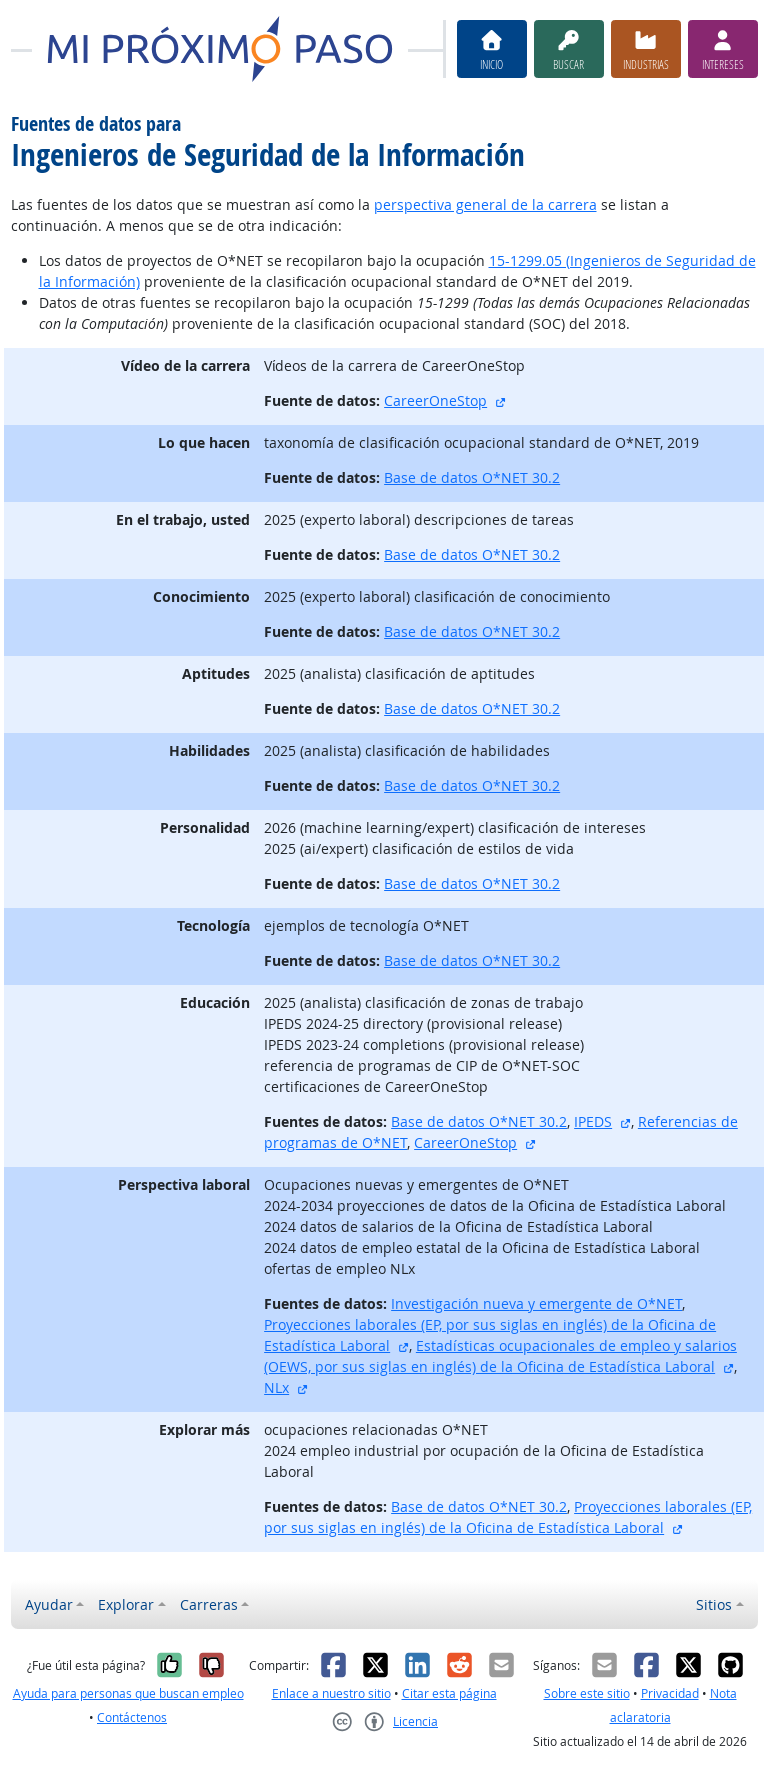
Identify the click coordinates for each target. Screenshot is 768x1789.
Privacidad (670, 1693)
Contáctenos (132, 1717)
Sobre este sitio (587, 1693)
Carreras (209, 1604)
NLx (276, 1387)
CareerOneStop (435, 400)
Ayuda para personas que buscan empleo (128, 1693)
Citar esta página (449, 1693)
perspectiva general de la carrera (485, 204)
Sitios (714, 1604)
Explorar (126, 1604)
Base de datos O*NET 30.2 (472, 477)
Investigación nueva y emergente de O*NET (536, 1303)
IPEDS (593, 1121)
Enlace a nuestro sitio (331, 1693)
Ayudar (49, 1604)
